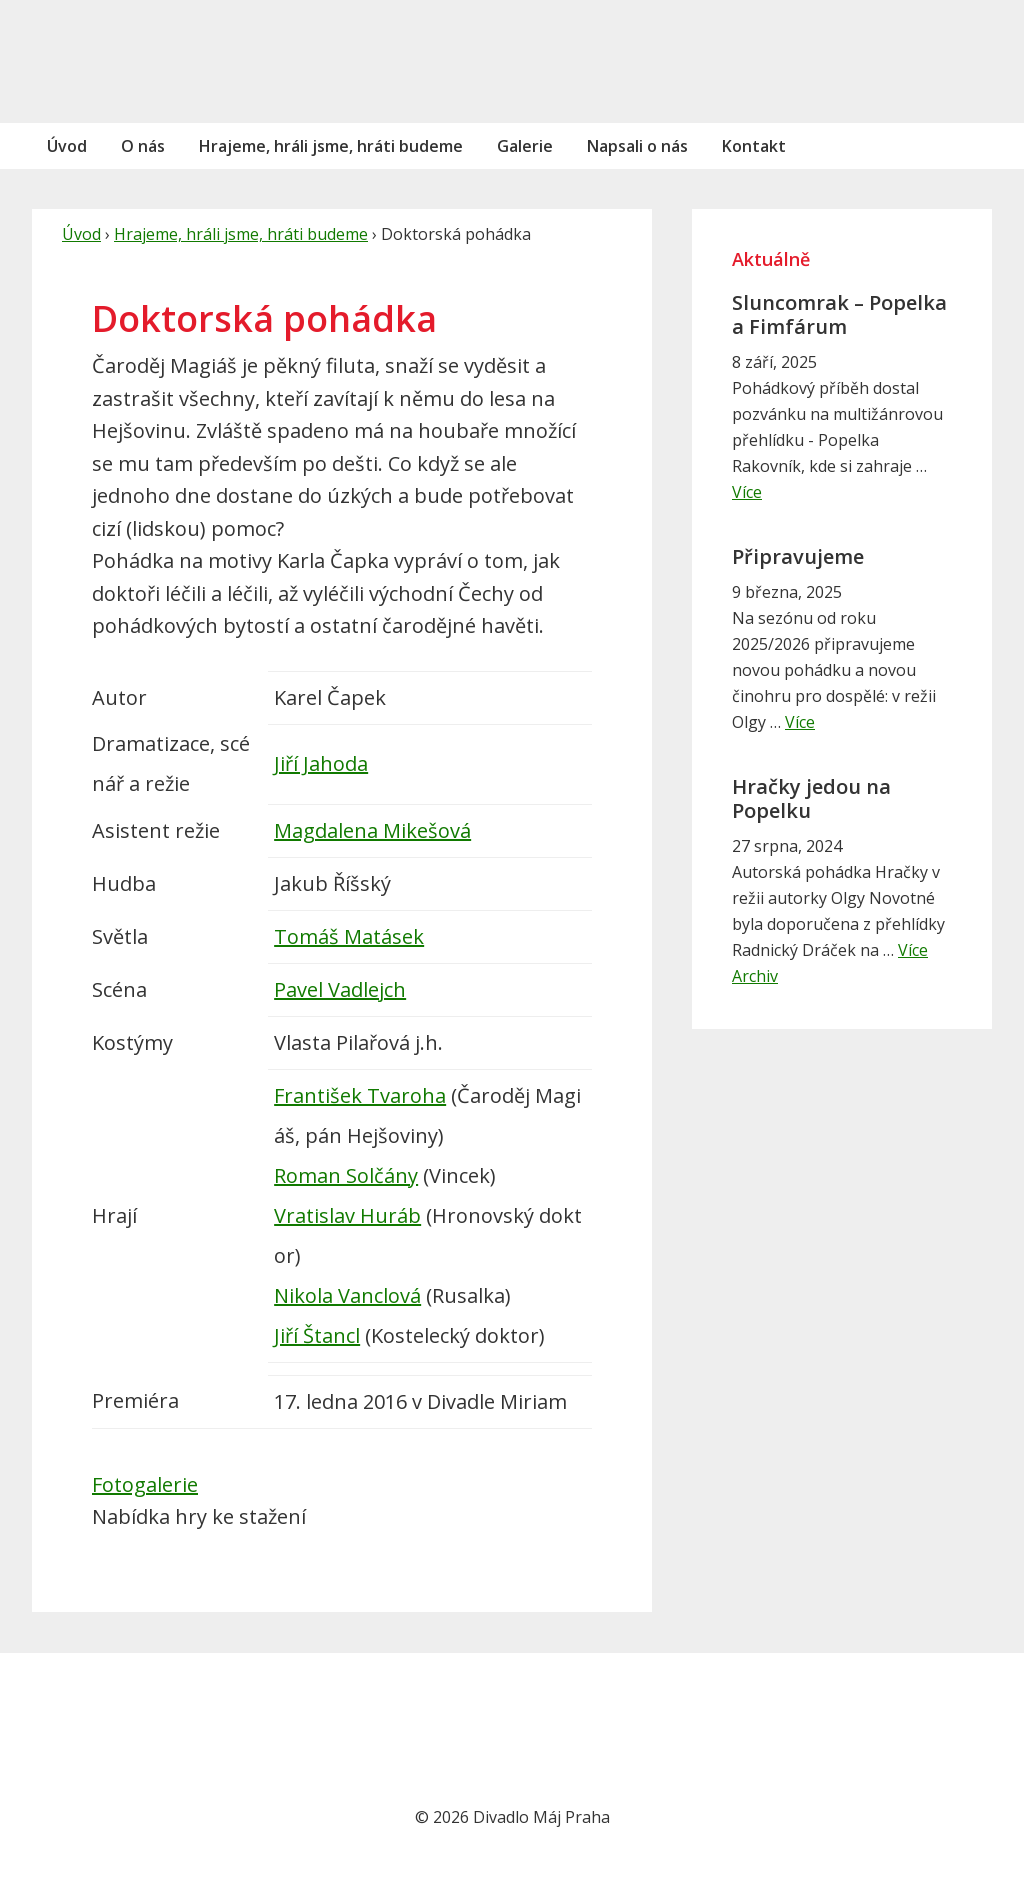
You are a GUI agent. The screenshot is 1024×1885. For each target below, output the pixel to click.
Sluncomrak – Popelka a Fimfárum (839, 314)
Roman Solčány (346, 1175)
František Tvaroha (360, 1095)
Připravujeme (798, 556)
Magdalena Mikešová (372, 830)
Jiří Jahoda (321, 763)
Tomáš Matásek (349, 936)
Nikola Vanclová (347, 1295)
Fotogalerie (145, 1484)
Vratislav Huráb (347, 1215)
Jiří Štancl (317, 1335)
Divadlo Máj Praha (167, 61)
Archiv (755, 976)
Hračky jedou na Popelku (811, 798)
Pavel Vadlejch (340, 989)
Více (747, 492)
